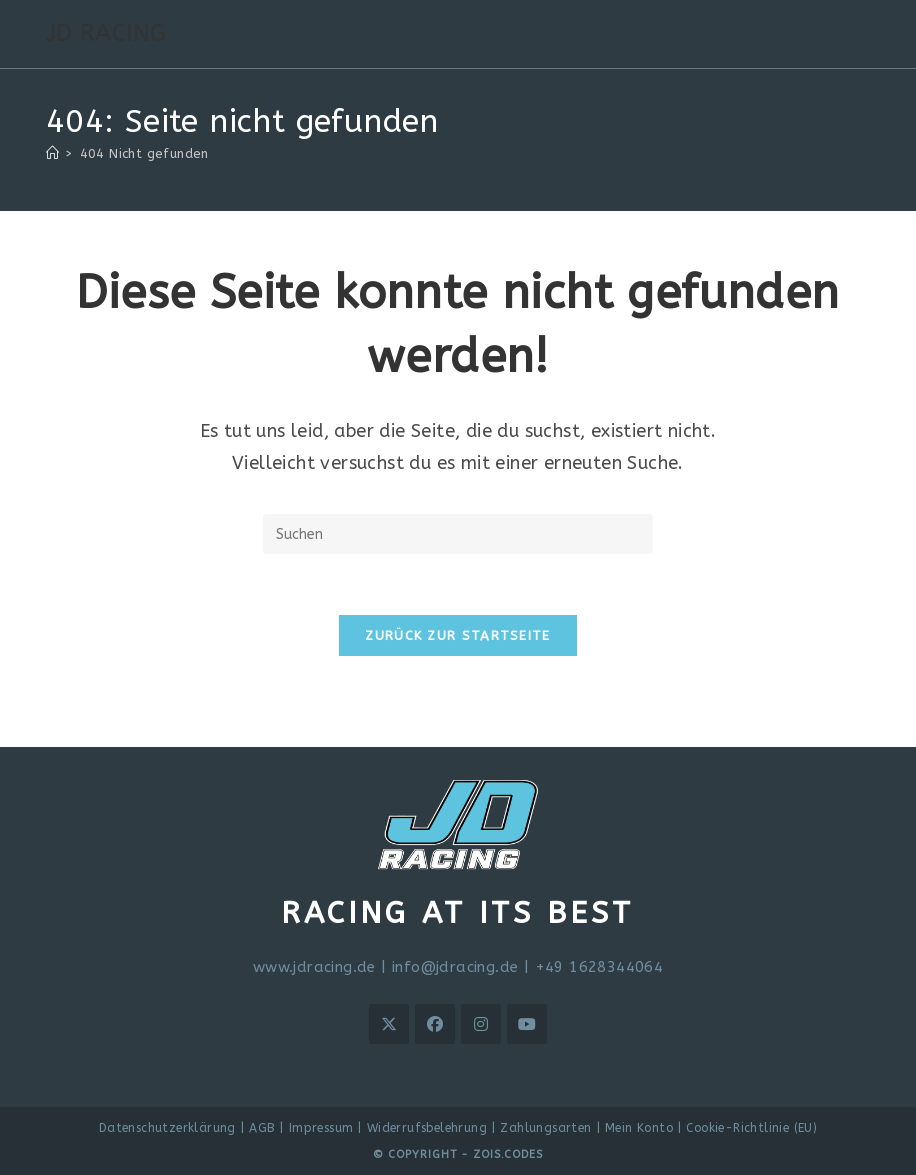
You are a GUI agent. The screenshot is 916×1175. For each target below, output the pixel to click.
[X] (389, 1024)
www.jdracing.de (314, 967)
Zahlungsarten (545, 1128)
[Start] (52, 153)
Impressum (321, 1128)
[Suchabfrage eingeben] (458, 534)
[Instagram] (481, 1024)
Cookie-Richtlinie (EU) (751, 1128)
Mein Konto (639, 1128)
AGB (262, 1128)
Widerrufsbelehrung (427, 1128)
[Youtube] (527, 1024)
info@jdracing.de (455, 967)
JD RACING (106, 33)
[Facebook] (435, 1024)
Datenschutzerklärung (167, 1128)
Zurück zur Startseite (457, 635)
